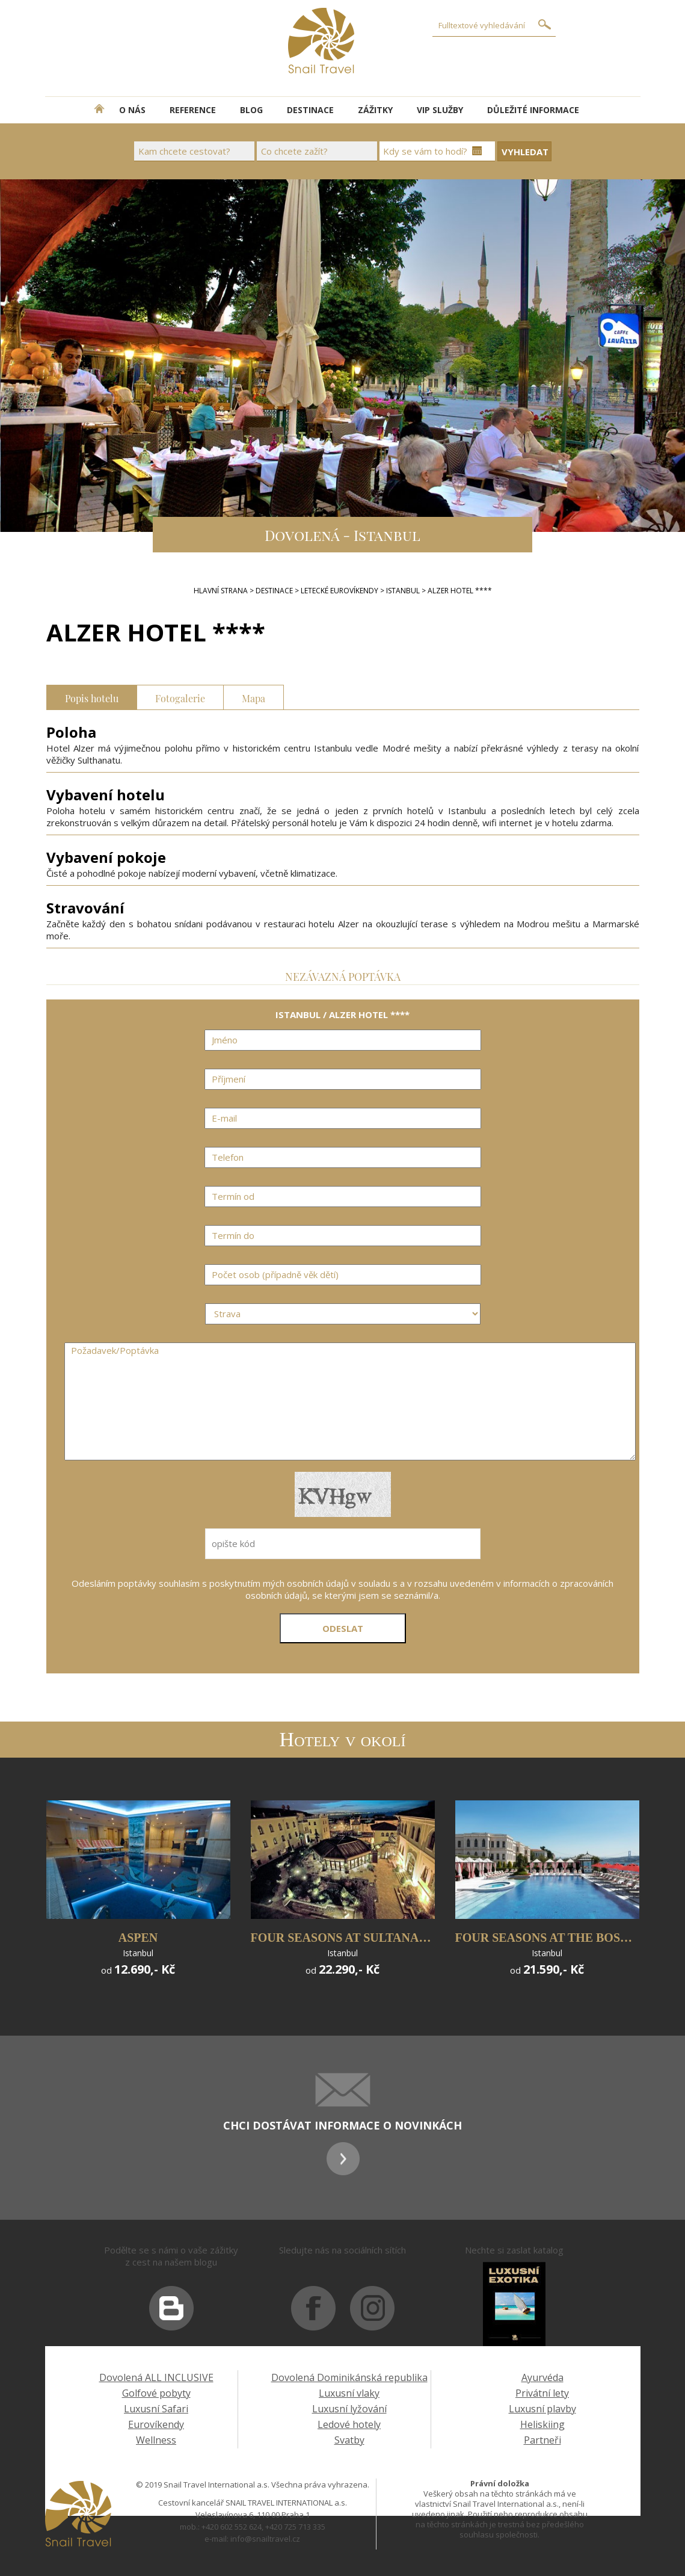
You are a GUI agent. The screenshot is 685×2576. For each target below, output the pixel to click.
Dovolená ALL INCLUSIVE (156, 2377)
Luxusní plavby (542, 2408)
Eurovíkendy (156, 2424)
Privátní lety (542, 2393)
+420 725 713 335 (295, 2526)
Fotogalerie (180, 697)
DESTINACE (310, 110)
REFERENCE (193, 110)
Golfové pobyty (156, 2393)
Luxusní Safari (156, 2408)
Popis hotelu (91, 697)
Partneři (542, 2440)
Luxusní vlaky (349, 2393)
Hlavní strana (221, 590)
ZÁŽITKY (375, 110)
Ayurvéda (542, 2377)
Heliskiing (542, 2424)
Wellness (156, 2440)
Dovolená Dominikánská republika (349, 2377)
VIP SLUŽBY (440, 110)
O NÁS (132, 110)
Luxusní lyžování (349, 2408)
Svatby (349, 2440)
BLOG (251, 110)
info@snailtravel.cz (265, 2538)
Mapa (253, 697)
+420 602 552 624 (231, 2526)
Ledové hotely (349, 2424)
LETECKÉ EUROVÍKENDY (339, 590)
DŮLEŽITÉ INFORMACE (533, 110)
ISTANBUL (403, 590)
